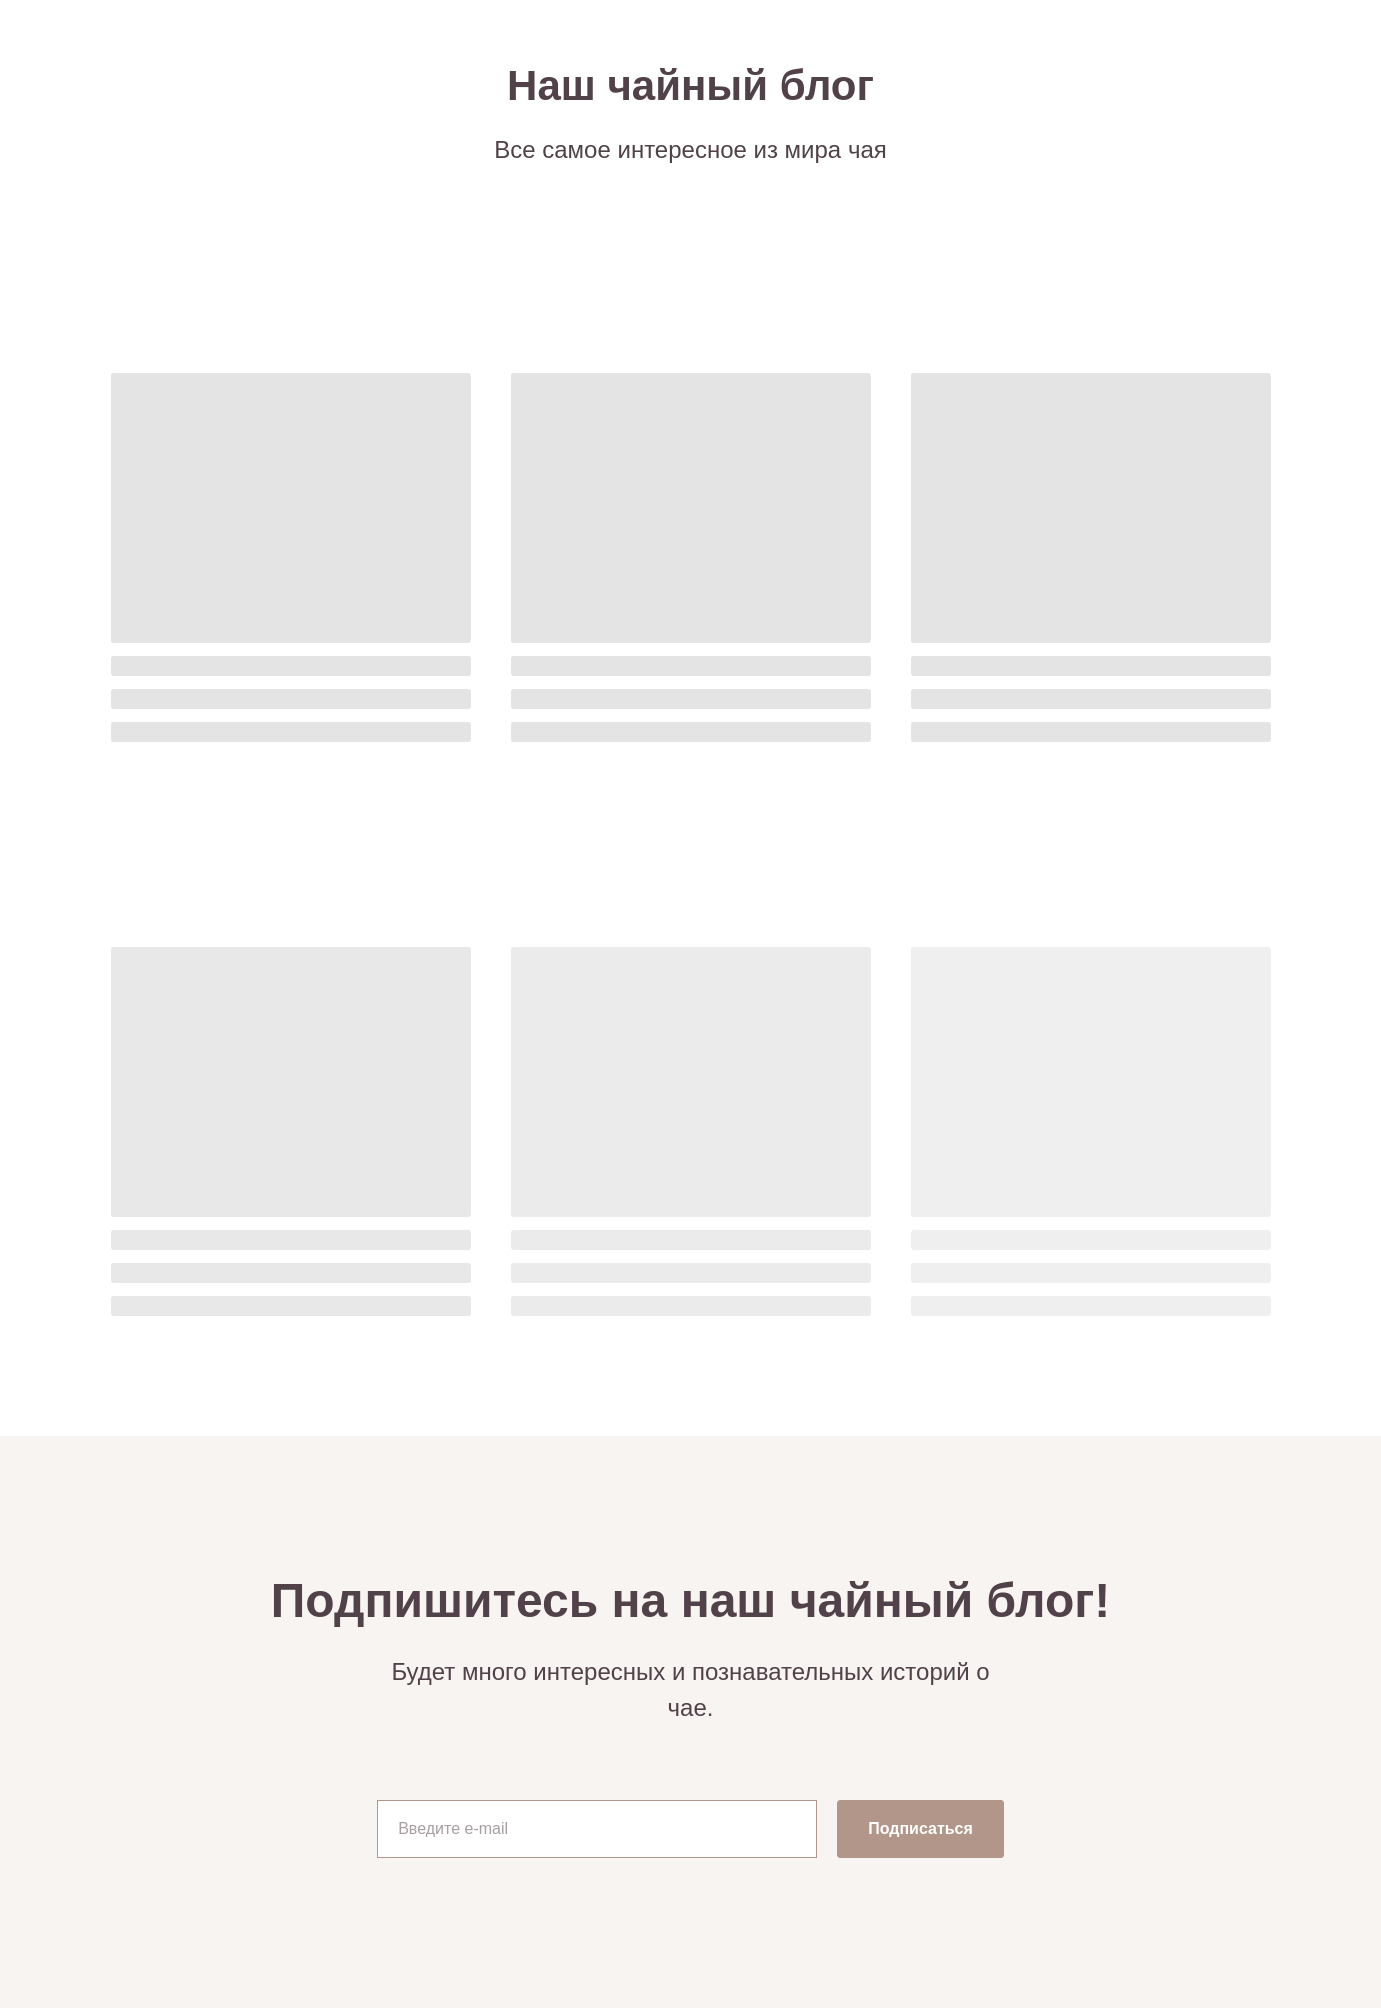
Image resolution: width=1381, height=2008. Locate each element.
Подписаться (920, 1828)
